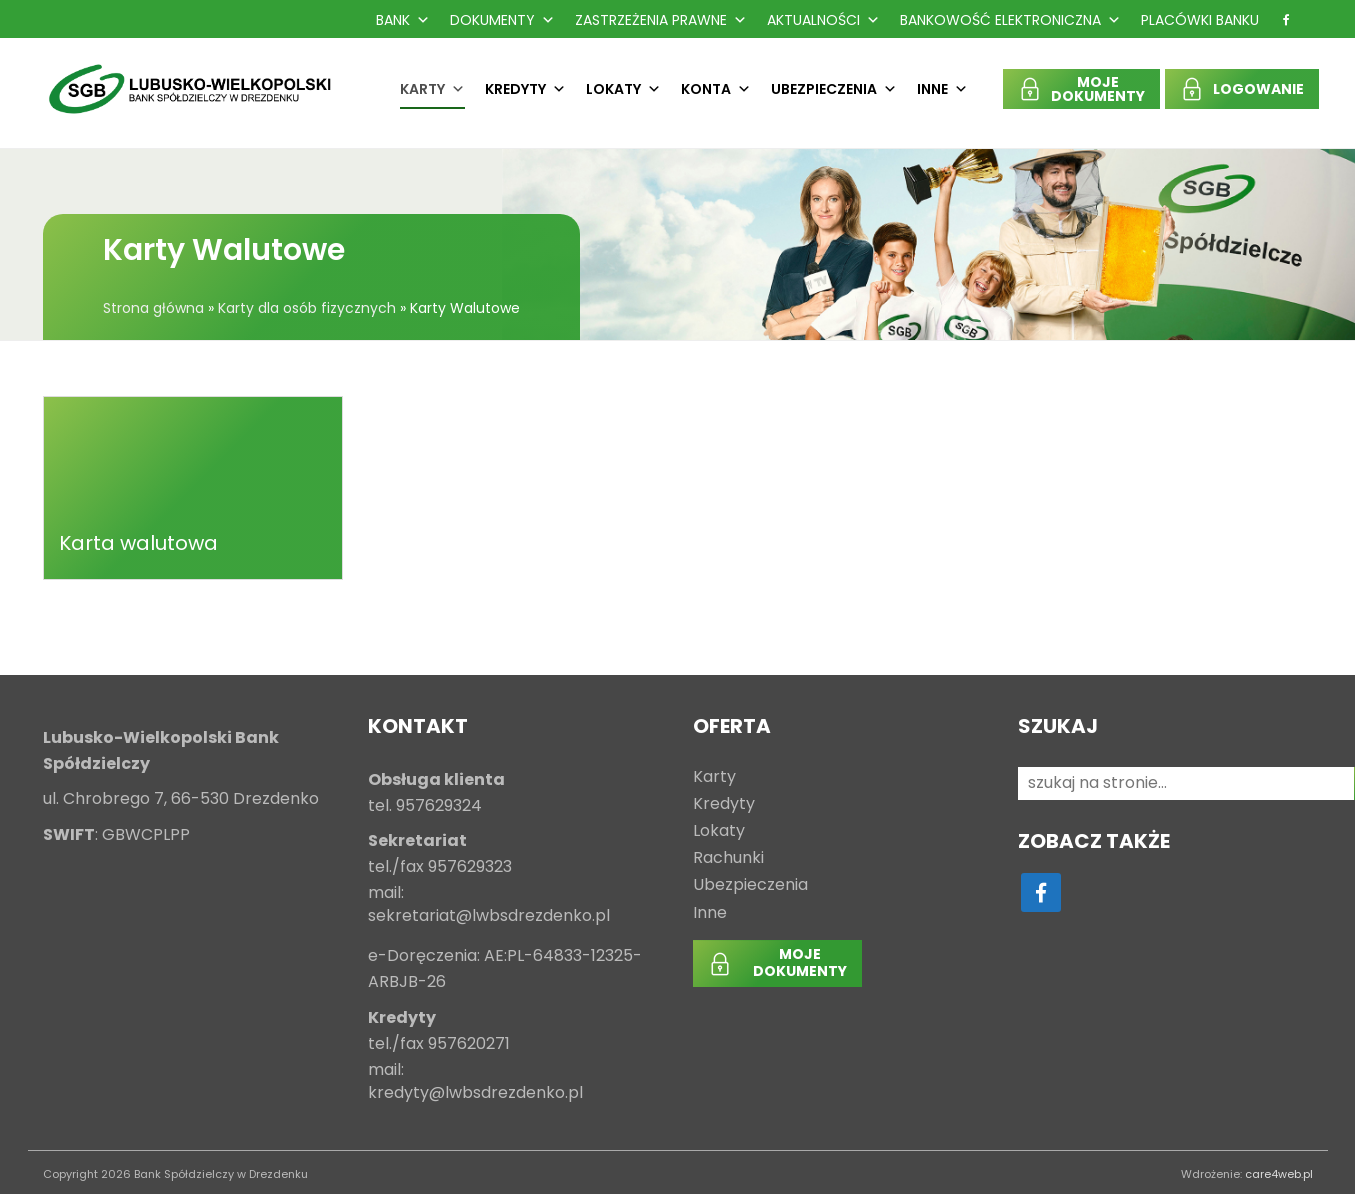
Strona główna (153, 308)
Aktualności (823, 20)
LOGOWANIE (1258, 89)
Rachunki (728, 858)
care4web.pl (1279, 1174)
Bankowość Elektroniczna (1010, 20)
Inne (942, 89)
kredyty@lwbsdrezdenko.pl (475, 1093)
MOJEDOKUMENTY (1098, 89)
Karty (432, 89)
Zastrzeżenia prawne (661, 20)
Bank (403, 20)
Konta (716, 89)
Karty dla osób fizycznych (307, 308)
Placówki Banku (1200, 20)
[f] (1286, 20)
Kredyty (525, 89)
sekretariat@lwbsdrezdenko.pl (489, 916)
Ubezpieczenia (834, 89)
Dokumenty (502, 20)
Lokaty (623, 89)
